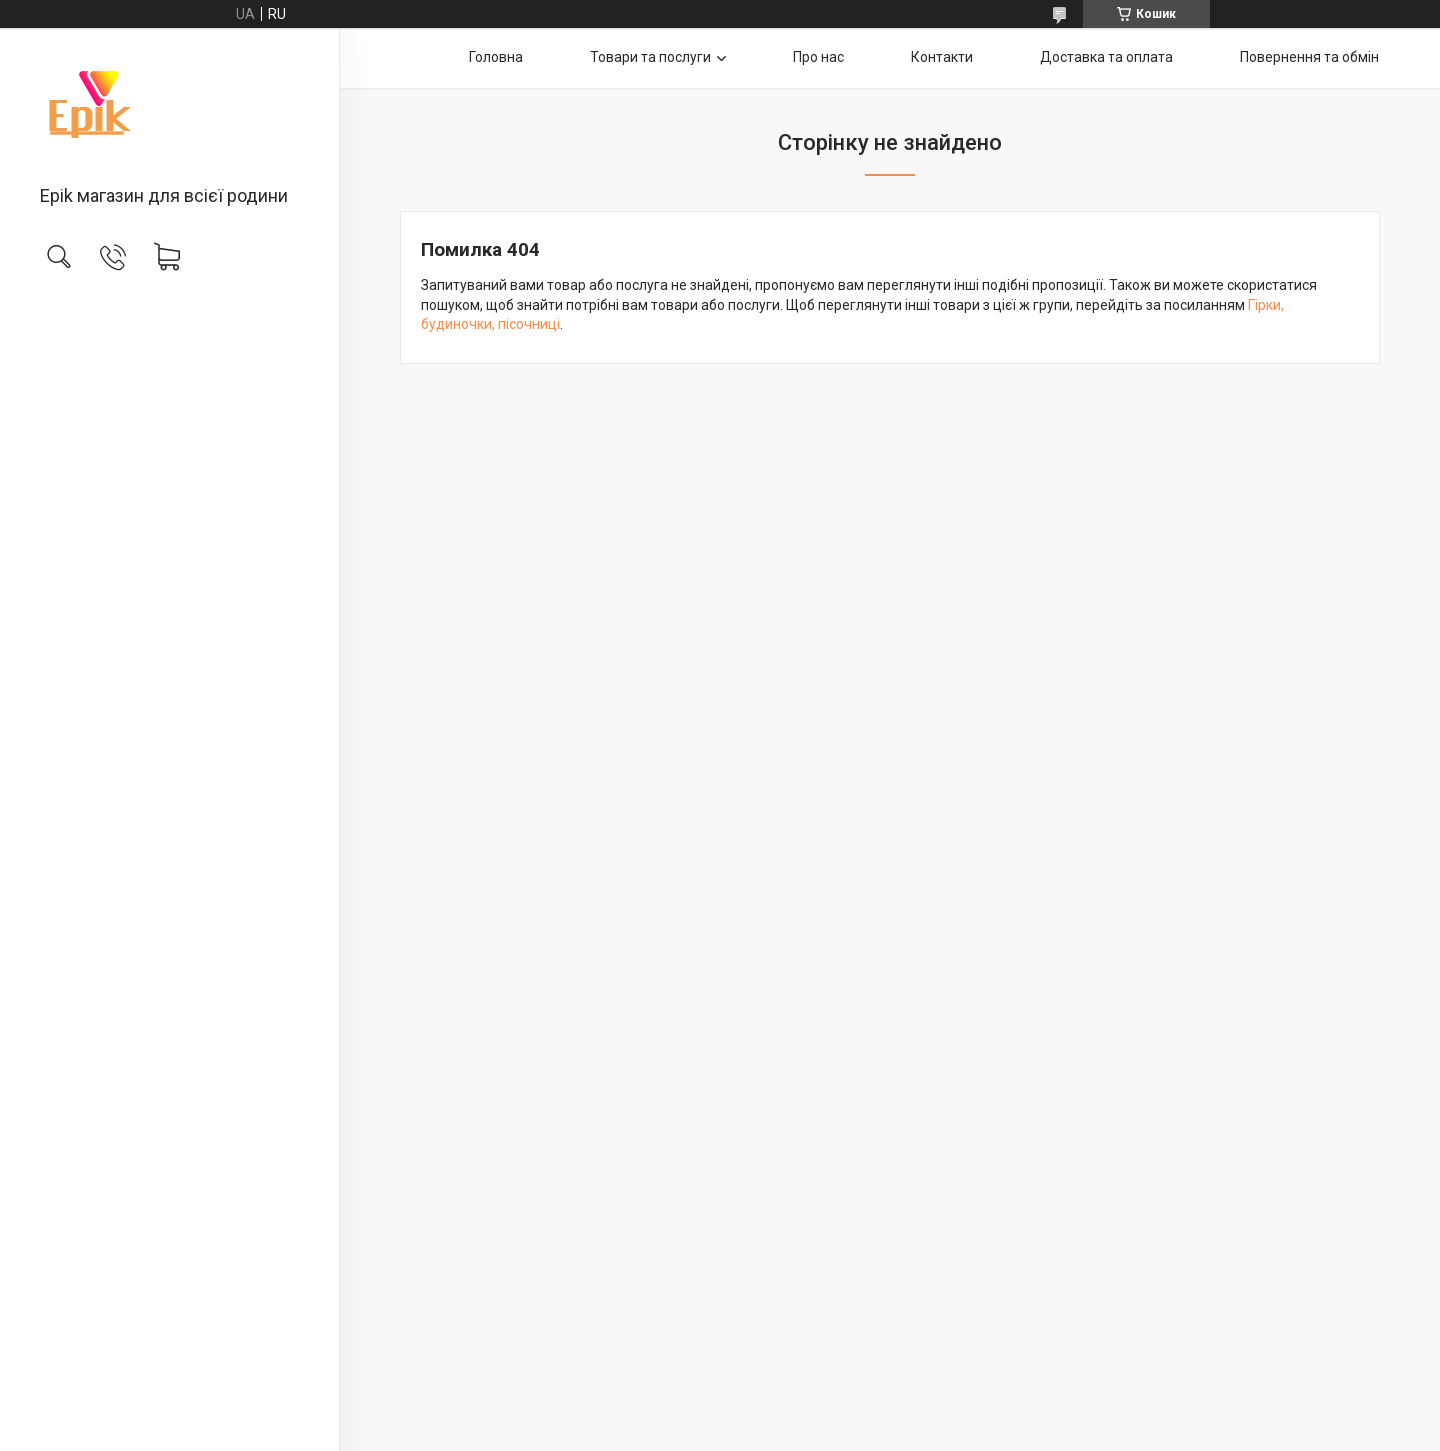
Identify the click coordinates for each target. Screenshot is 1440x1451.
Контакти (942, 57)
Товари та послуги (650, 57)
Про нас (818, 57)
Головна (496, 57)
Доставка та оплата (1106, 57)
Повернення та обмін (1309, 57)
